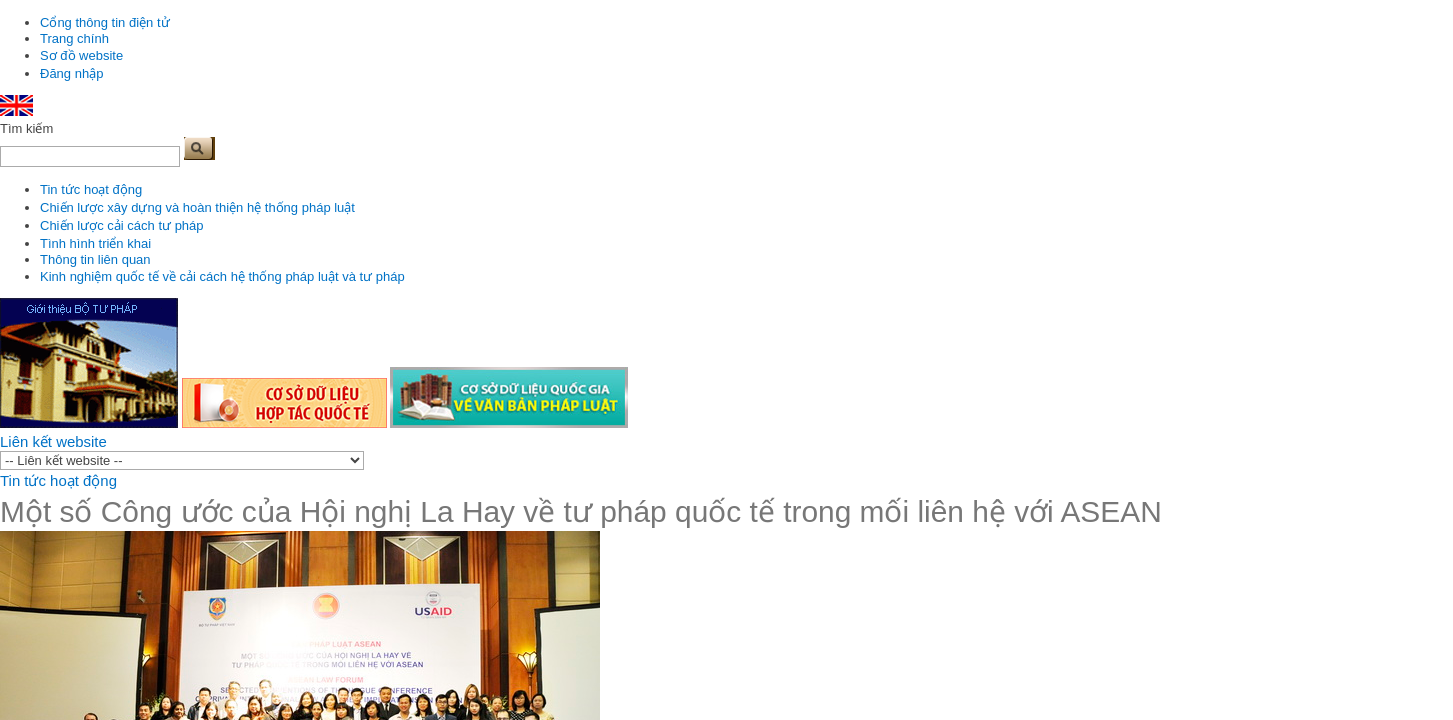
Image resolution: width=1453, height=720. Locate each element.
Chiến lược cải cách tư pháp (122, 225)
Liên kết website (53, 441)
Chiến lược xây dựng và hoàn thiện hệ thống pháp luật (197, 207)
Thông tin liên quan (95, 259)
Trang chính (74, 38)
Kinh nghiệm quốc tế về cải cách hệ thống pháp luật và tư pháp (222, 276)
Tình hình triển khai (95, 243)
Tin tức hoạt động (91, 189)
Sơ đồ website (81, 55)
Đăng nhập (71, 73)
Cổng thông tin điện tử (105, 22)
